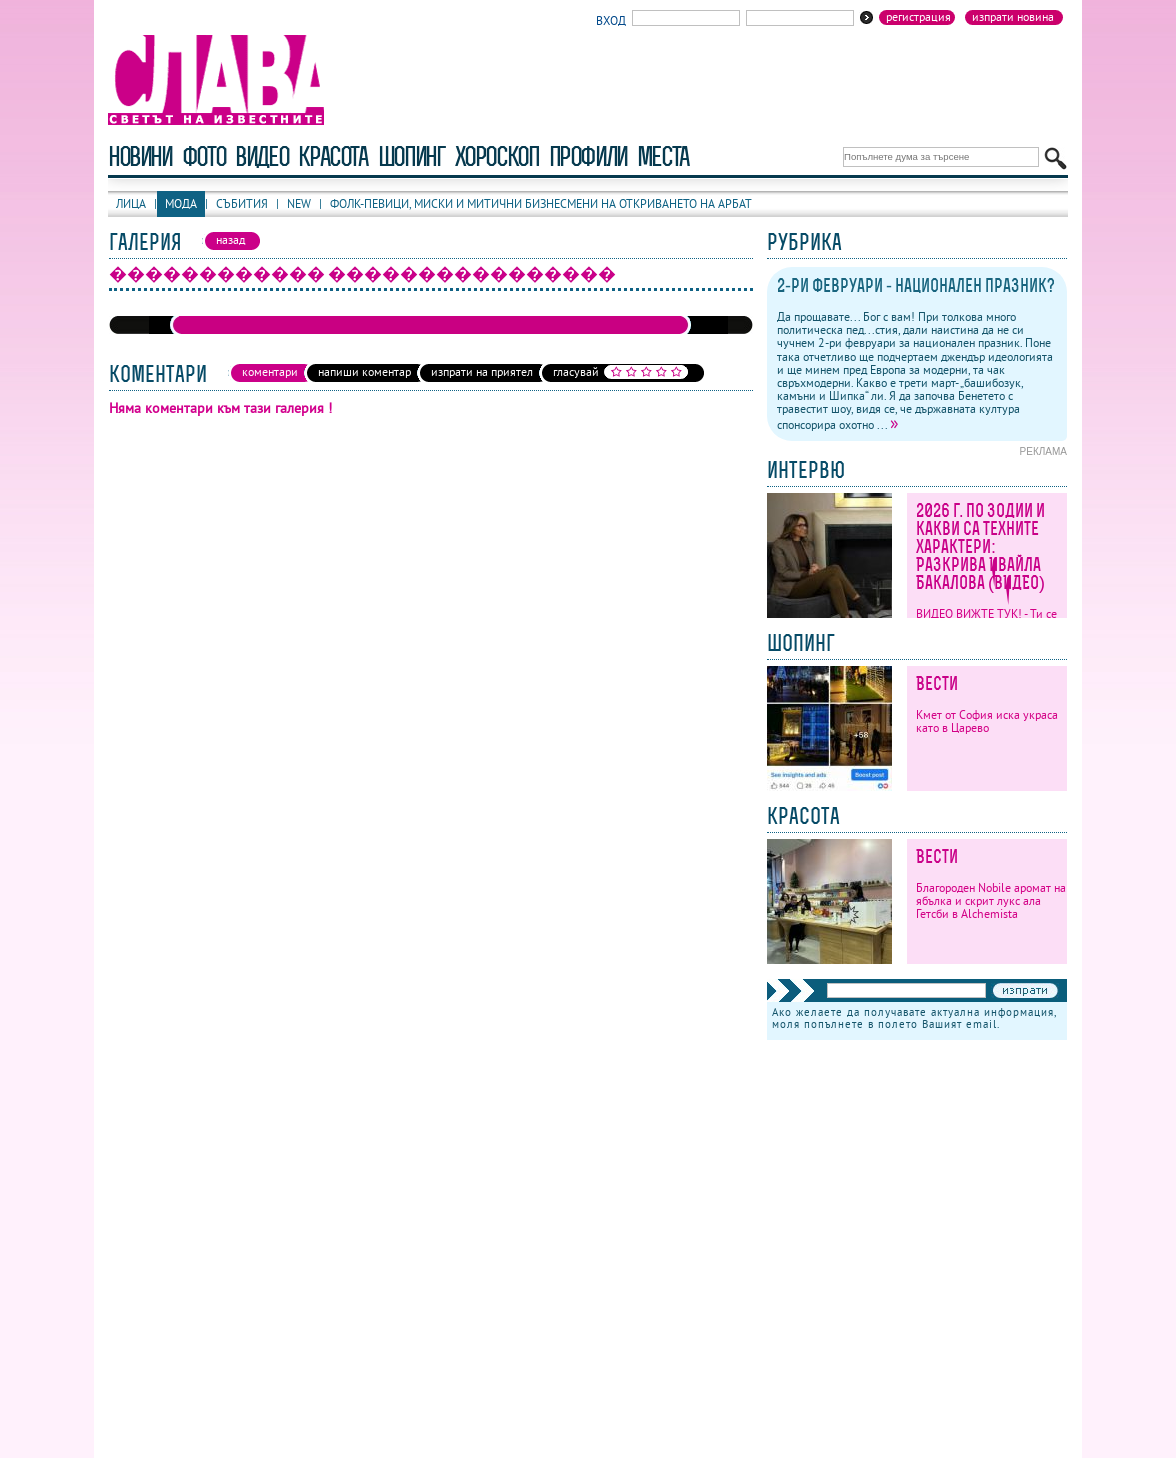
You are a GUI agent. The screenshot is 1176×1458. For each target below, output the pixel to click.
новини (140, 156)
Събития (242, 203)
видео (261, 156)
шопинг (411, 156)
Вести (937, 683)
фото (204, 156)
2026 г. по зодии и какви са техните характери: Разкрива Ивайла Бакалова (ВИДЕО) (980, 546)
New (299, 203)
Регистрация (918, 17)
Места (663, 156)
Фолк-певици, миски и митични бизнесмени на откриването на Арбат (541, 203)
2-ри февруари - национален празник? (916, 285)
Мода (181, 203)
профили (588, 156)
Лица (131, 203)
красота (332, 156)
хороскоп (497, 156)
